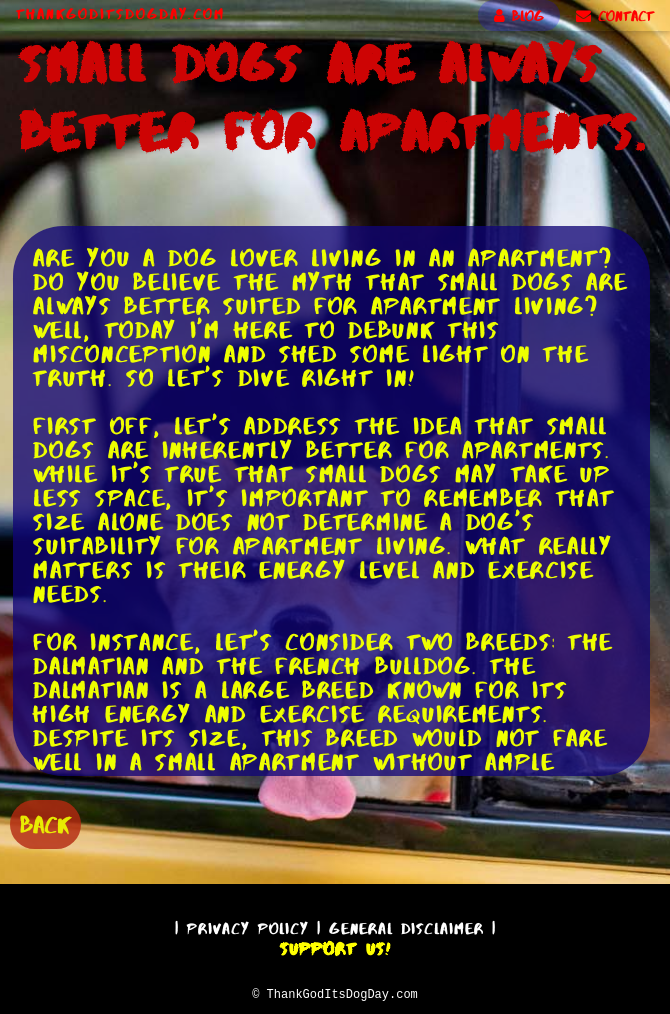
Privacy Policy (248, 925)
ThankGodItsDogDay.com (120, 14)
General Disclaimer (406, 925)
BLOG (519, 16)
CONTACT (615, 16)
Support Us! (335, 946)
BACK (45, 822)
